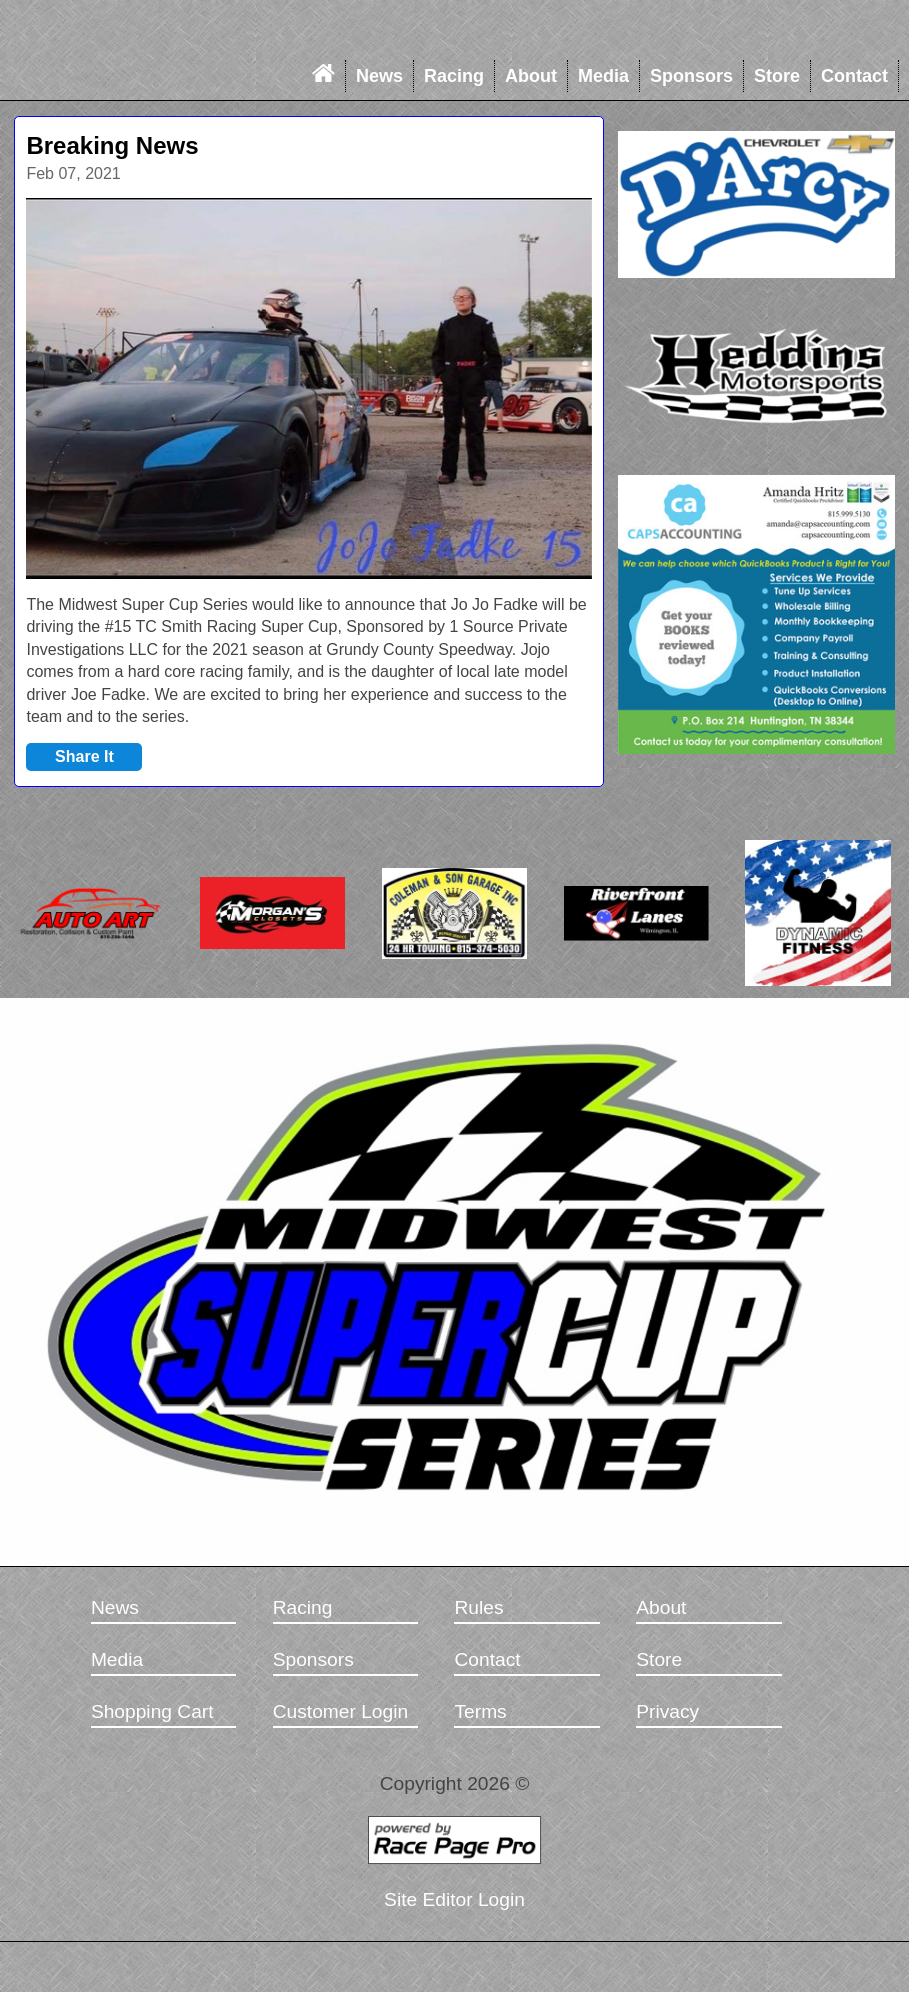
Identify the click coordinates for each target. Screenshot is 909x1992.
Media (603, 76)
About (531, 76)
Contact (854, 76)
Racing (454, 76)
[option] (309, 388)
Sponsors (691, 76)
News (379, 76)
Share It (84, 756)
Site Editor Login (454, 1899)
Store (777, 76)
